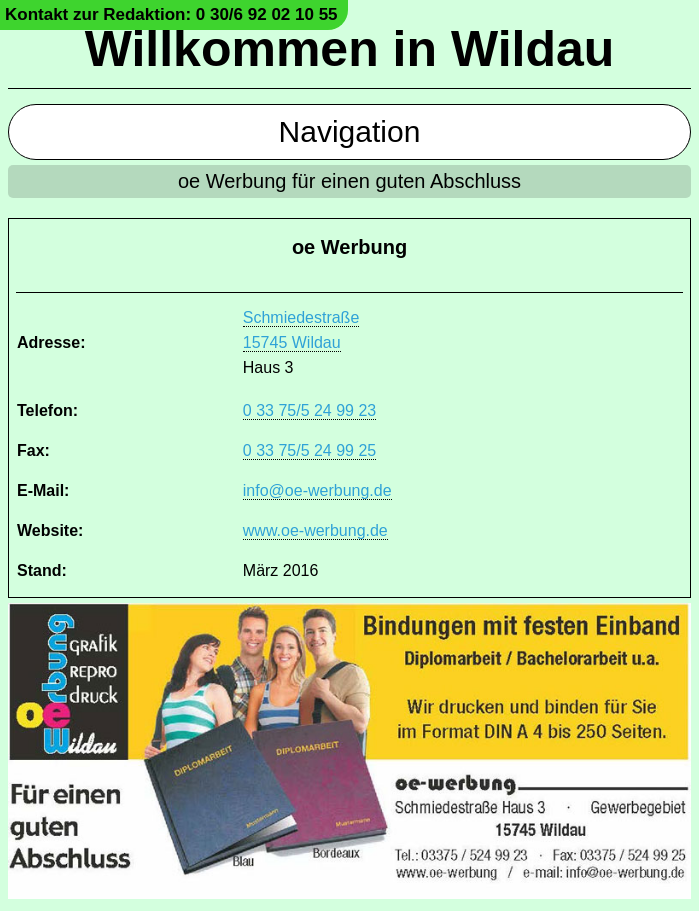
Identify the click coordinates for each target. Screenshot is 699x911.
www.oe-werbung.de (315, 530)
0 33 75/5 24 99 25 (309, 450)
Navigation (350, 131)
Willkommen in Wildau (350, 49)
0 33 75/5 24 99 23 (309, 410)
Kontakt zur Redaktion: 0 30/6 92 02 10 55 (171, 14)
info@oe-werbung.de (317, 490)
